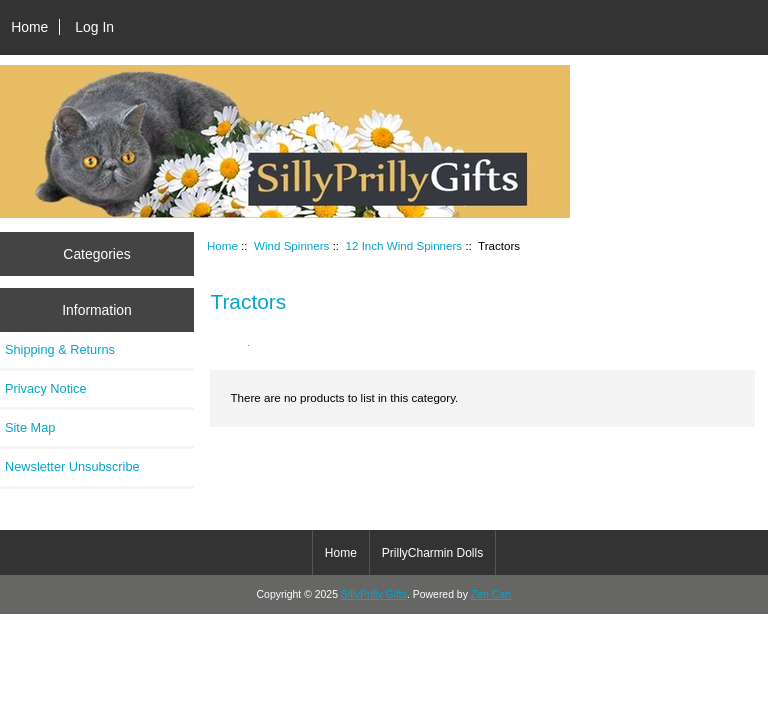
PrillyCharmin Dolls (432, 553)
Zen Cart (491, 594)
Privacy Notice (45, 388)
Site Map (30, 427)
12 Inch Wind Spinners (404, 245)
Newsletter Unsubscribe (72, 466)
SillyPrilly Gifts (374, 594)
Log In (94, 27)
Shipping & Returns (60, 349)
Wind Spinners (291, 245)
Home (29, 27)
